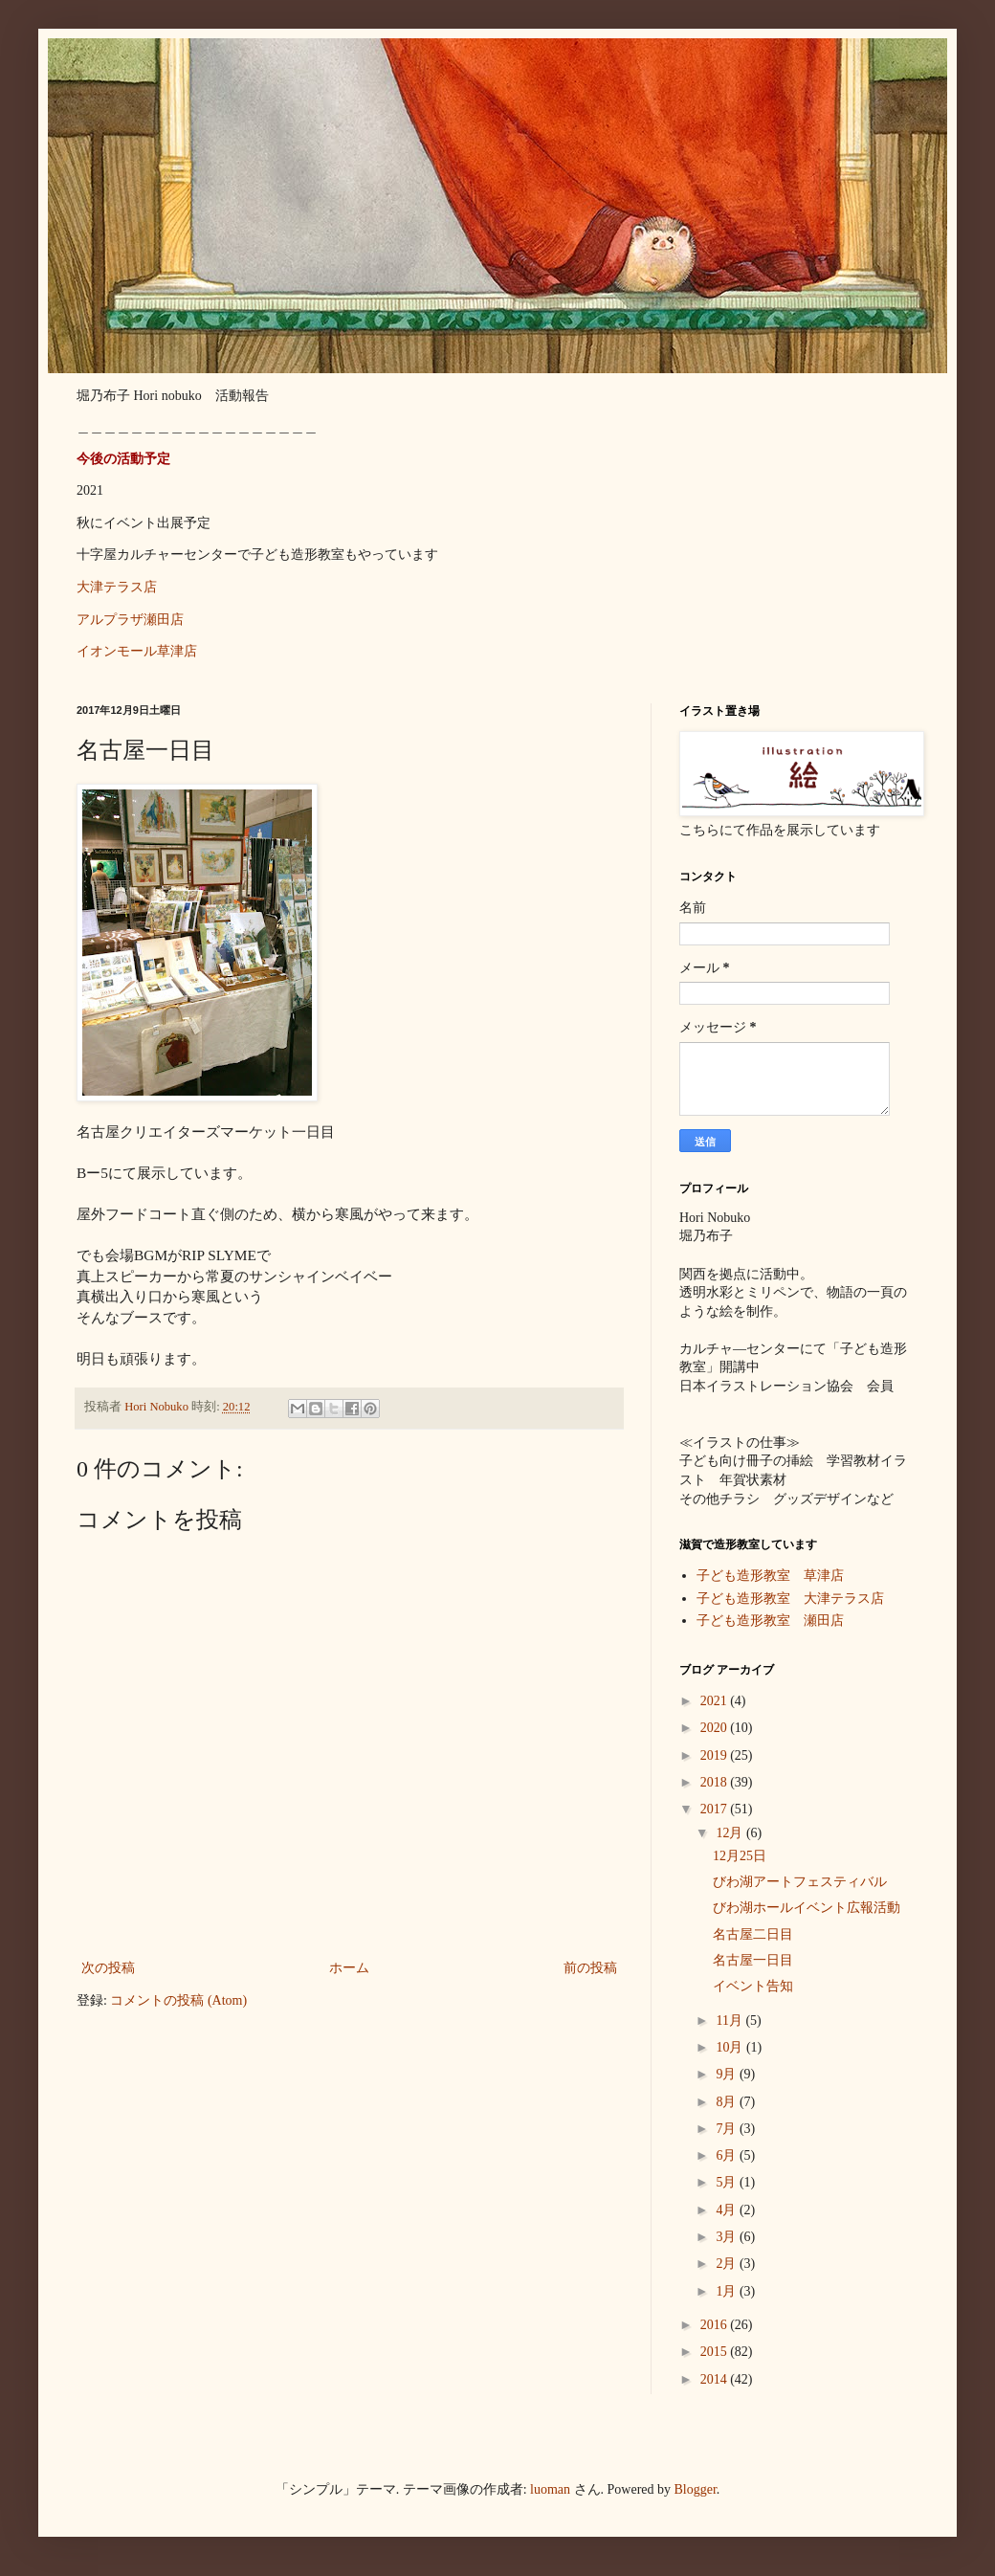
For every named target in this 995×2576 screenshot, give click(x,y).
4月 (728, 2210)
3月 (728, 2237)
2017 (715, 1809)
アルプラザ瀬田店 (130, 619)
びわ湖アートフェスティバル (800, 1882)
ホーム (349, 1968)
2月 (728, 2263)
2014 (715, 2379)
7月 (728, 2128)
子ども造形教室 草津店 (770, 1575)
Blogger (695, 2489)
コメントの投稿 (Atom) (178, 2000)
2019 (715, 1755)
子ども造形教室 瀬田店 (770, 1620)
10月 (731, 2047)
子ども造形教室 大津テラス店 (790, 1598)
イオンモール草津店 (137, 651)
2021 (715, 1701)
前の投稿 (590, 1968)
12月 (731, 1833)
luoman (550, 2489)
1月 (728, 2291)
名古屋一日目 (753, 1960)
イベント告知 (753, 1986)
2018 (715, 1782)
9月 (728, 2074)
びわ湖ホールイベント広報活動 (806, 1907)
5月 (728, 2182)
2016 (715, 2325)
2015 (715, 2351)
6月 (728, 2155)
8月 (728, 2102)
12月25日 (739, 1856)
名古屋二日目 (753, 1934)
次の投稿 (108, 1968)
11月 (730, 2020)
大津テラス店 (117, 587)
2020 (715, 1728)
